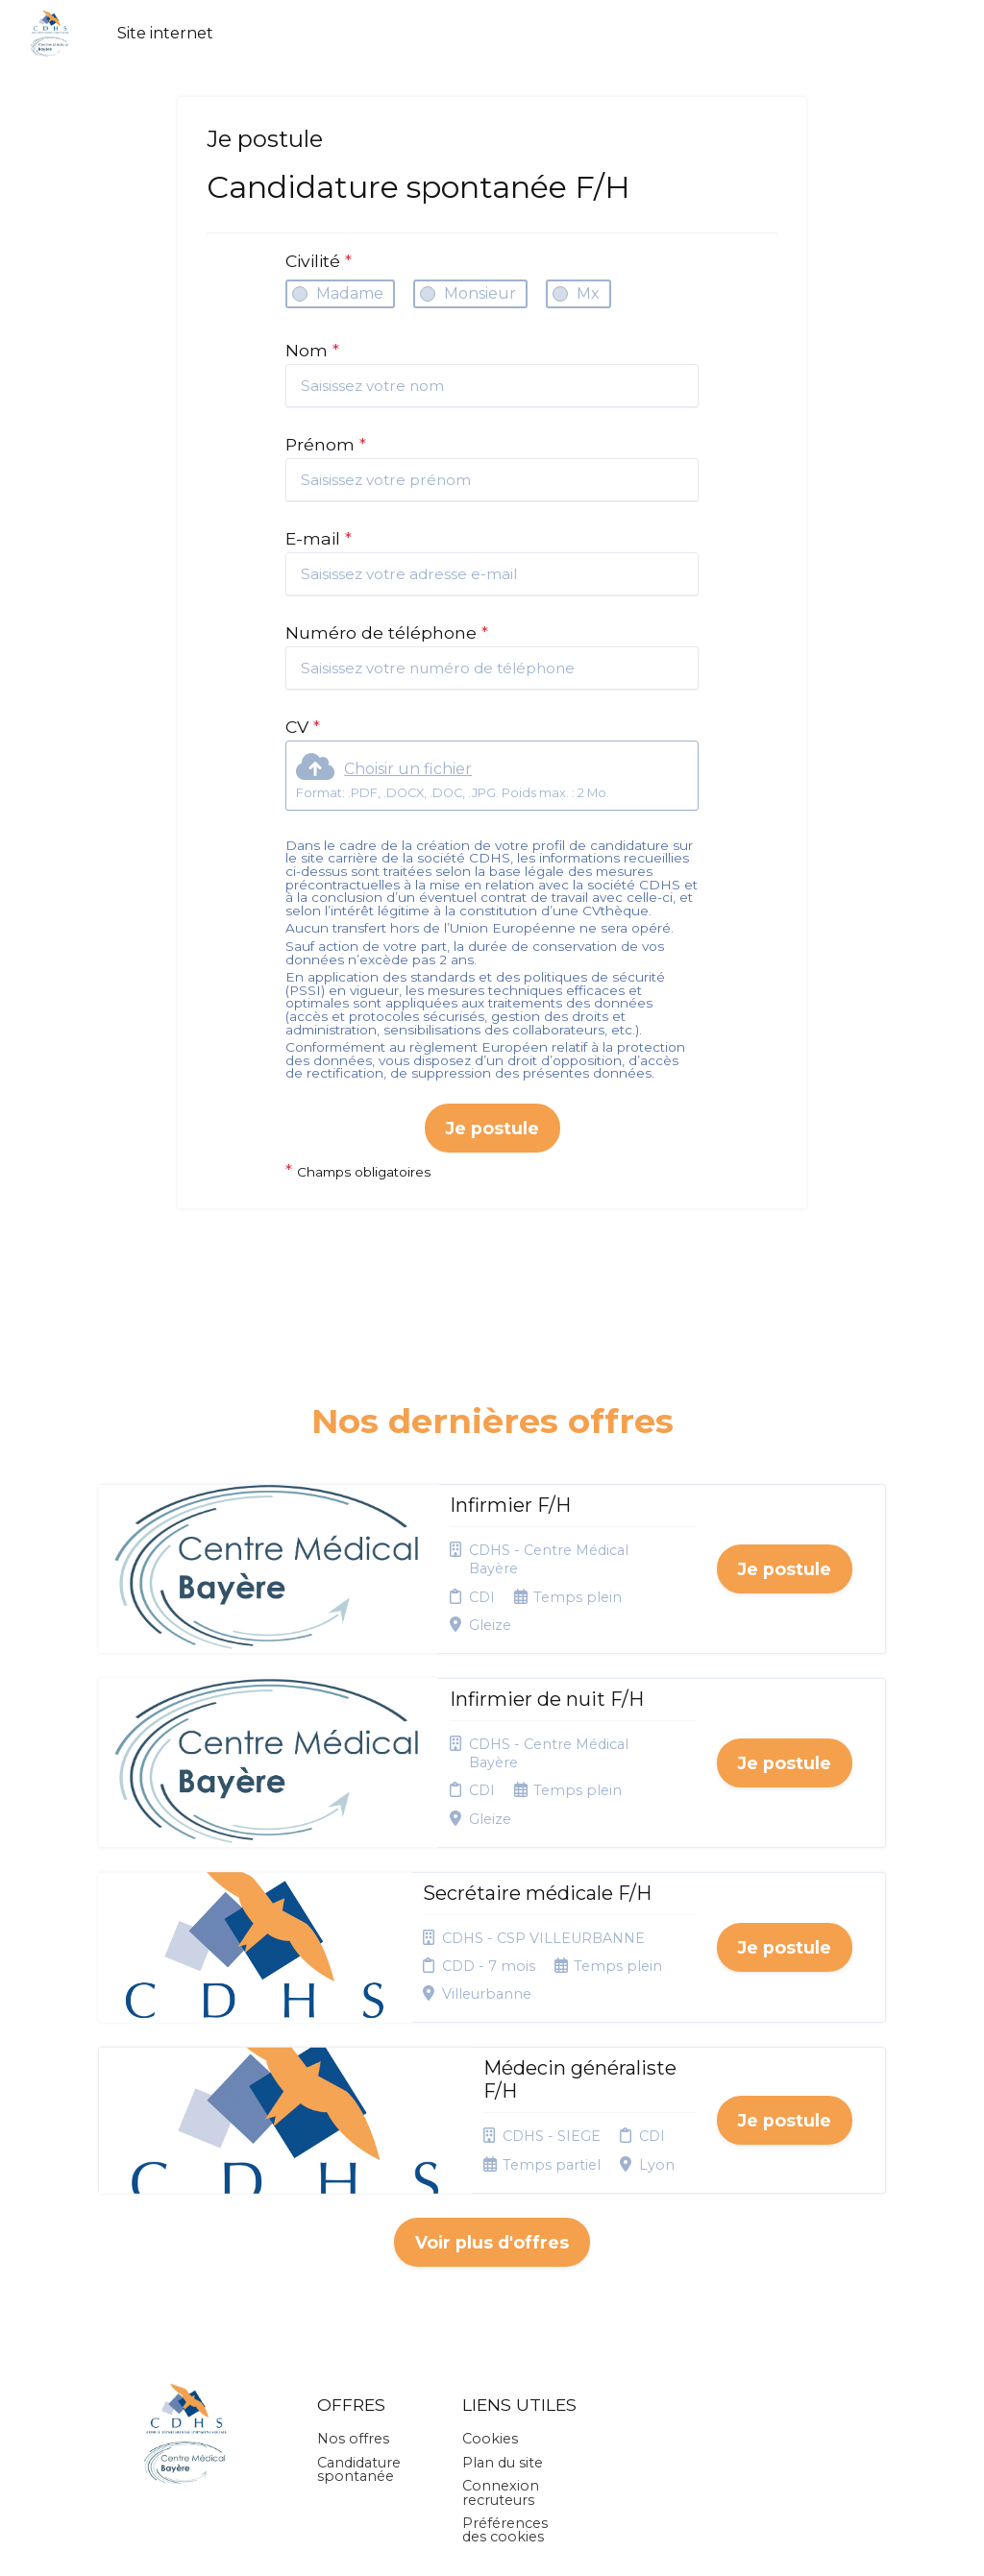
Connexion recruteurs (500, 2320)
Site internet (165, 33)
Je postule (492, 1128)
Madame (349, 293)
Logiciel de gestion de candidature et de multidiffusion (492, 2541)
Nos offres (353, 2266)
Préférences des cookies (505, 2358)
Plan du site (502, 2290)
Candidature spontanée (359, 2297)
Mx (588, 293)
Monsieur (480, 293)
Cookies (490, 2266)
